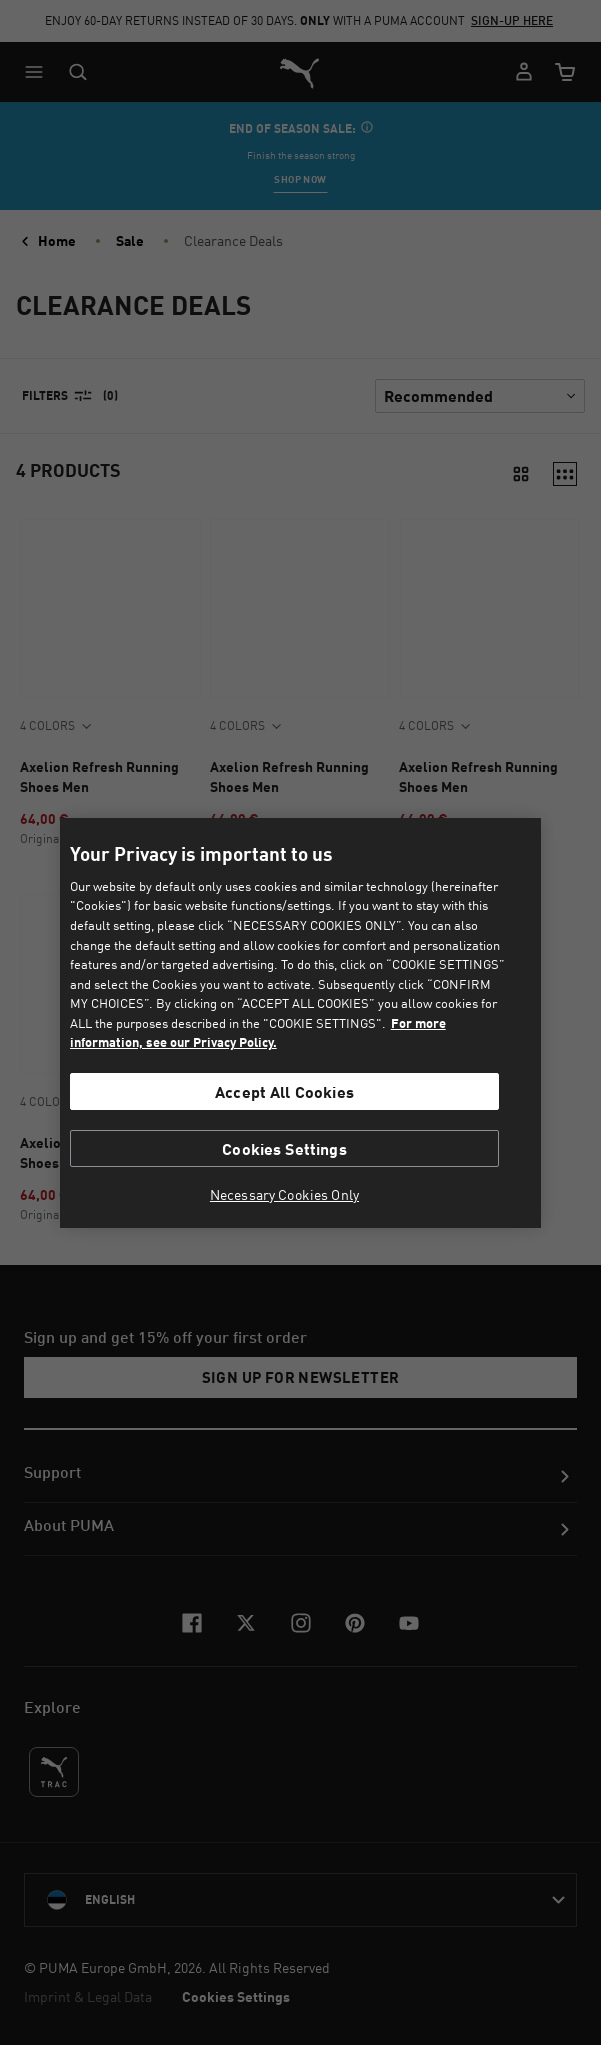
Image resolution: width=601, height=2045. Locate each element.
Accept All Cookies (284, 1091)
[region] (300, 1023)
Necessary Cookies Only (284, 1195)
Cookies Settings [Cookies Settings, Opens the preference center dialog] (284, 1148)
